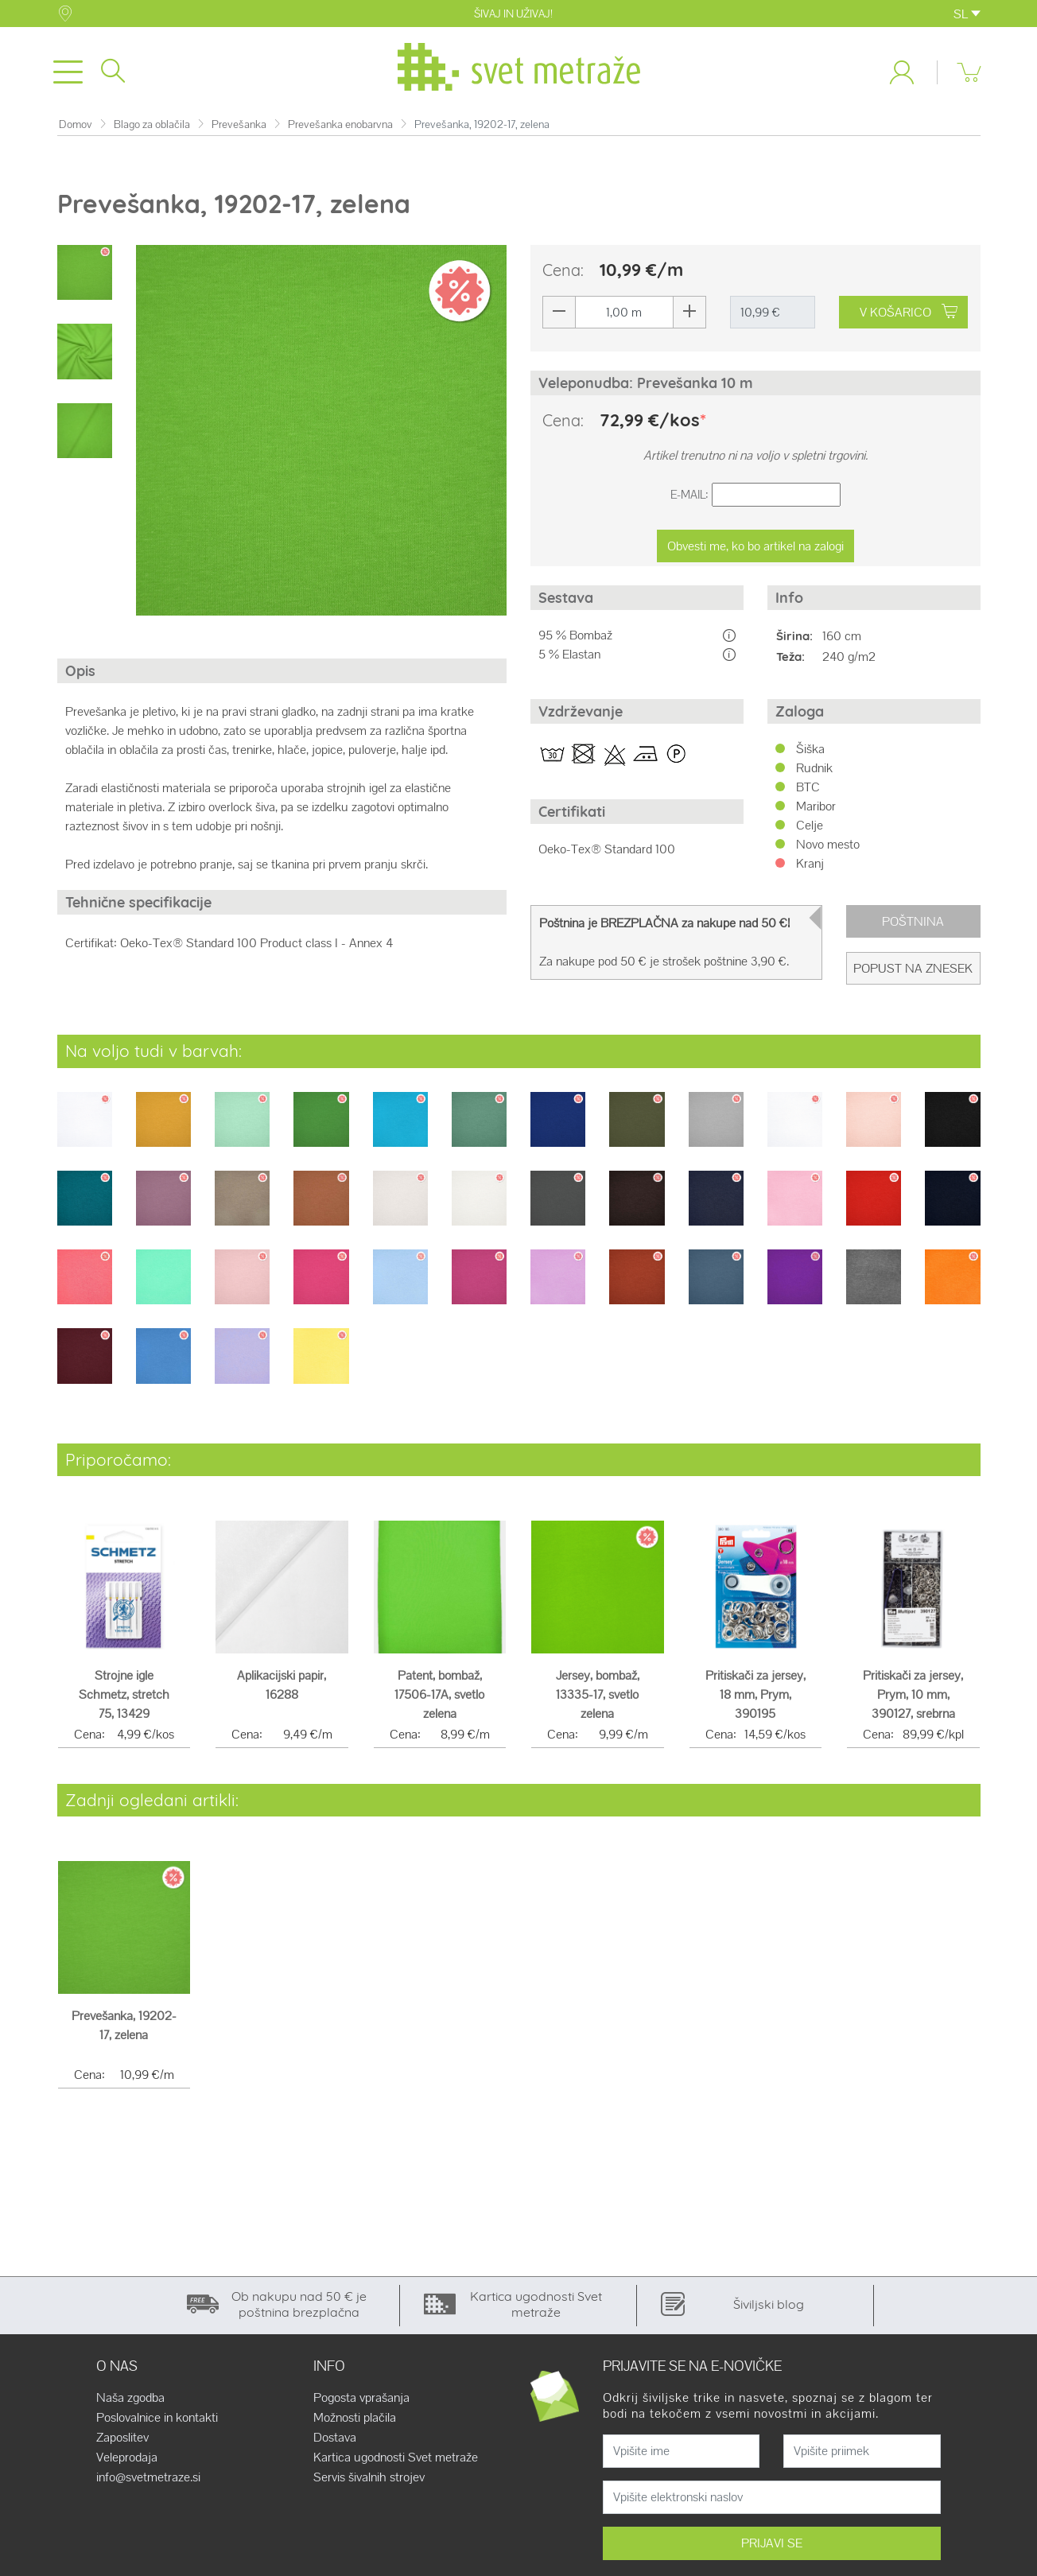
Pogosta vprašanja (361, 2404)
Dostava (334, 2444)
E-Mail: (689, 501)
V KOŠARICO (908, 318)
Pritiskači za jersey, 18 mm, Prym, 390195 (755, 1700)
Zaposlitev (122, 2444)
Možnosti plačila (354, 2424)
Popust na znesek (913, 974)
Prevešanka (239, 131)
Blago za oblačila (152, 131)
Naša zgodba (130, 2404)
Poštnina (913, 927)
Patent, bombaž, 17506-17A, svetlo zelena (439, 1700)
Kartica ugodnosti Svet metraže (395, 2464)
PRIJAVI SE (771, 2549)
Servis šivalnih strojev (369, 2484)
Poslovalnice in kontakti (157, 2424)
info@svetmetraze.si (148, 2484)
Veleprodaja (126, 2464)
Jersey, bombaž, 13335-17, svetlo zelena (597, 1700)
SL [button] (967, 14)
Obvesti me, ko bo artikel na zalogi (755, 552)
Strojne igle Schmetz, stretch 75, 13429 (124, 1700)
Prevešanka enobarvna (340, 131)
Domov (75, 131)
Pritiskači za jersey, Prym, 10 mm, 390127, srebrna (913, 1700)
